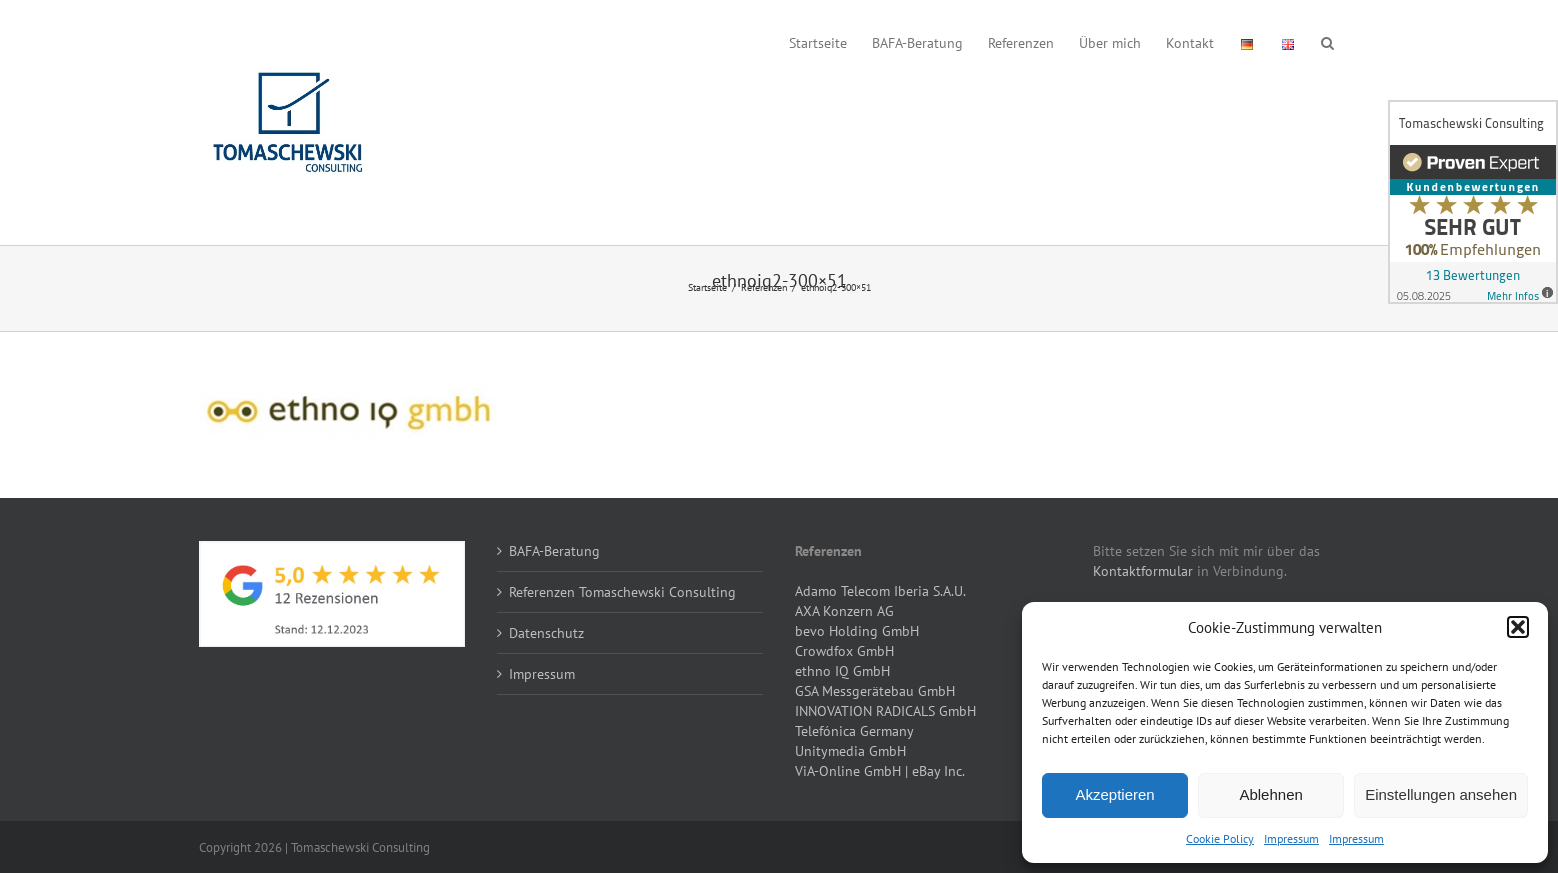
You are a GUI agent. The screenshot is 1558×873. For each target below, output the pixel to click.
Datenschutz (546, 633)
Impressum (1291, 838)
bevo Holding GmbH (857, 631)
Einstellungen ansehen (1441, 794)
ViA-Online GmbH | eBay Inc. (880, 771)
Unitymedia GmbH (850, 751)
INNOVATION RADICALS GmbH (885, 711)
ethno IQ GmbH (842, 671)
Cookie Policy (1220, 838)
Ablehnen (1270, 794)
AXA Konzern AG (844, 611)
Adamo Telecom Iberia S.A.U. (880, 591)
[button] (1518, 627)
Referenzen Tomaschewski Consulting (622, 592)
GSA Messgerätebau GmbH (875, 691)
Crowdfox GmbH (844, 651)
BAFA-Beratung (554, 551)
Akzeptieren (1114, 794)
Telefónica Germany (854, 731)
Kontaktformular (1143, 571)
